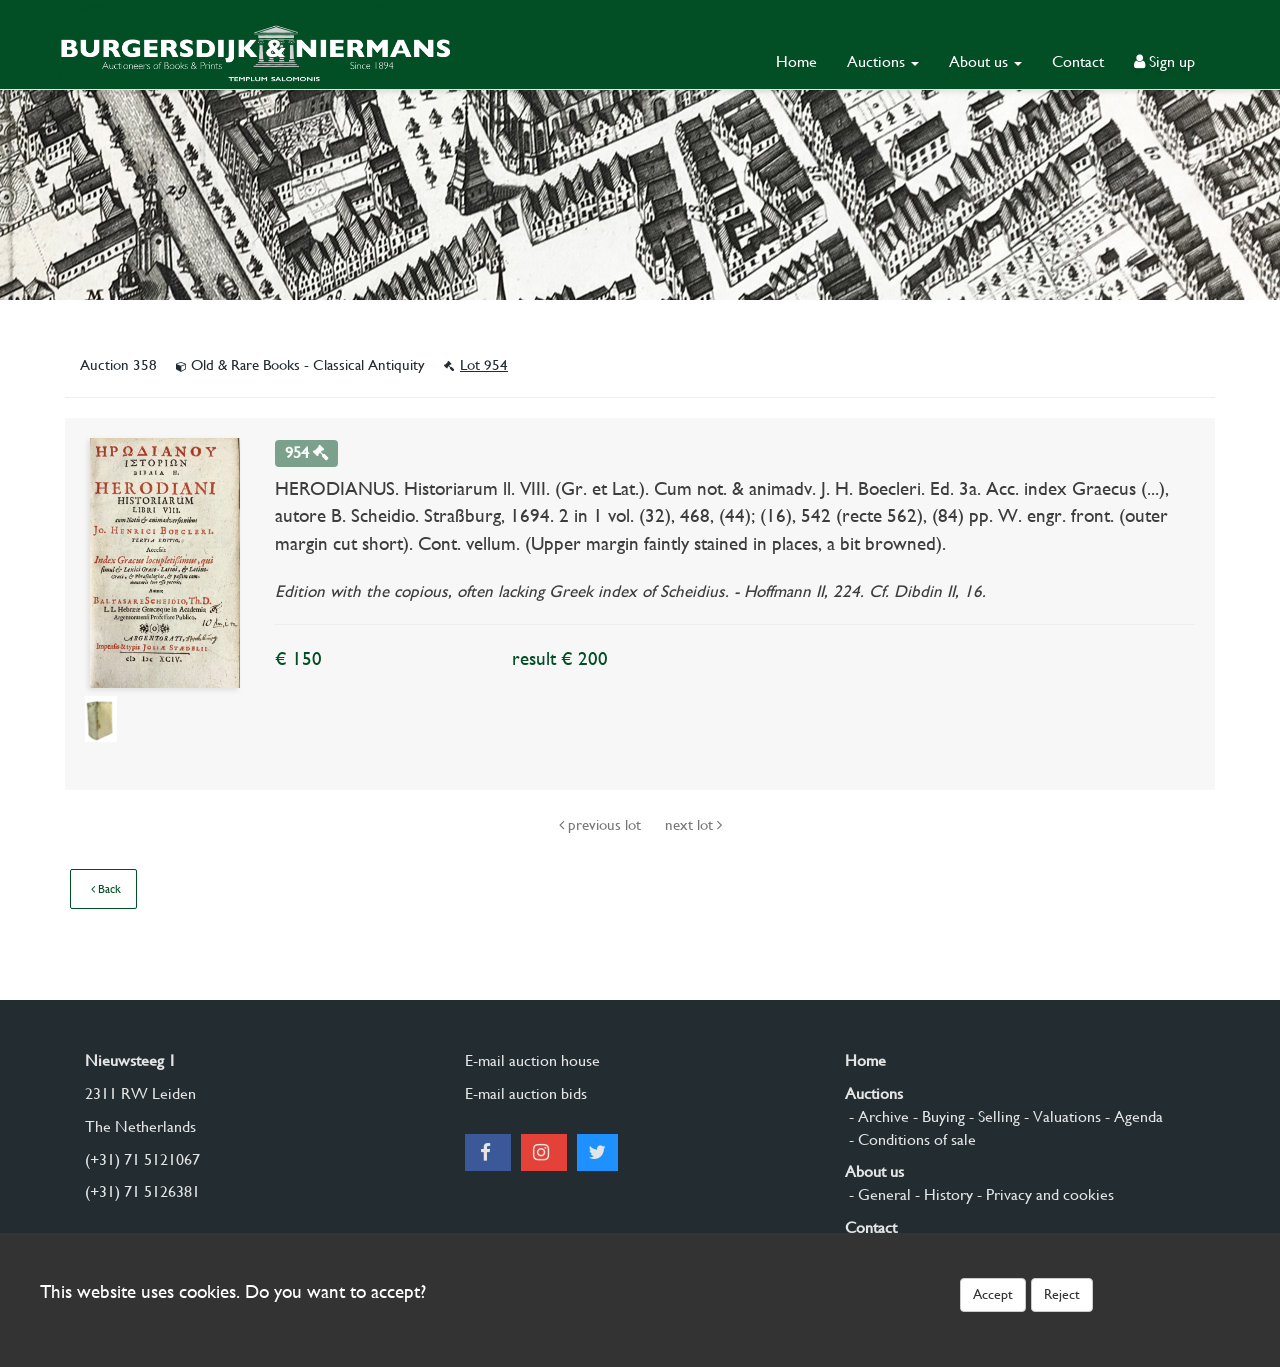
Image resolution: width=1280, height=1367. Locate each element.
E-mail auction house (532, 1060)
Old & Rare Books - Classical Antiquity (302, 365)
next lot (693, 825)
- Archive (877, 1116)
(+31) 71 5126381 (142, 1191)
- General (878, 1194)
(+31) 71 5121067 (142, 1159)
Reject (1062, 1294)
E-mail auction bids (526, 1093)
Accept (993, 1294)
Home (796, 61)
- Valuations (1060, 1116)
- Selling (992, 1116)
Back (106, 889)
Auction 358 (120, 365)
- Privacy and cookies (1043, 1194)
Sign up (1164, 61)
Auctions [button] (883, 61)
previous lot (602, 825)
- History (942, 1194)
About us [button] (985, 61)
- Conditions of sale (910, 1139)
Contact (1078, 61)
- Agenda (1132, 1116)
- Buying (937, 1116)
